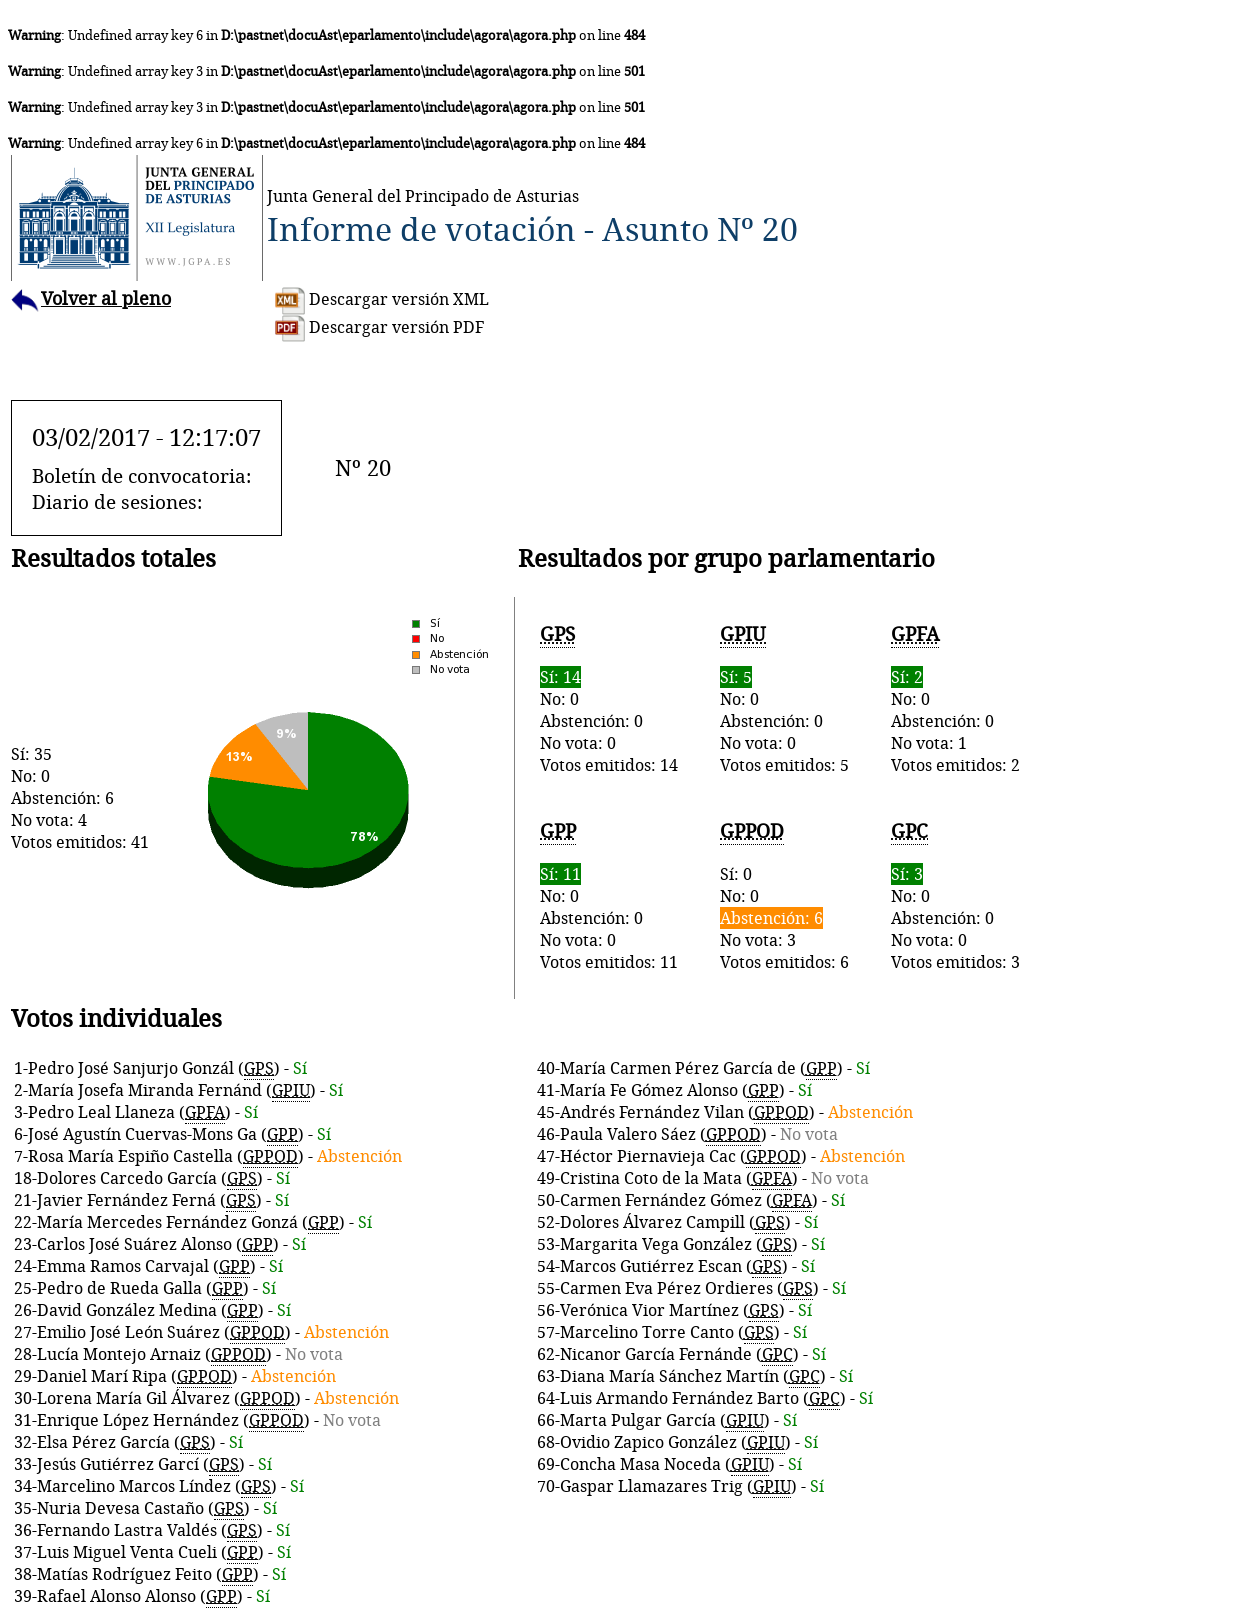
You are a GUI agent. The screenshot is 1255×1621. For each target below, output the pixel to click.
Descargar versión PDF (379, 327)
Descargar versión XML (382, 299)
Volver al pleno (91, 298)
